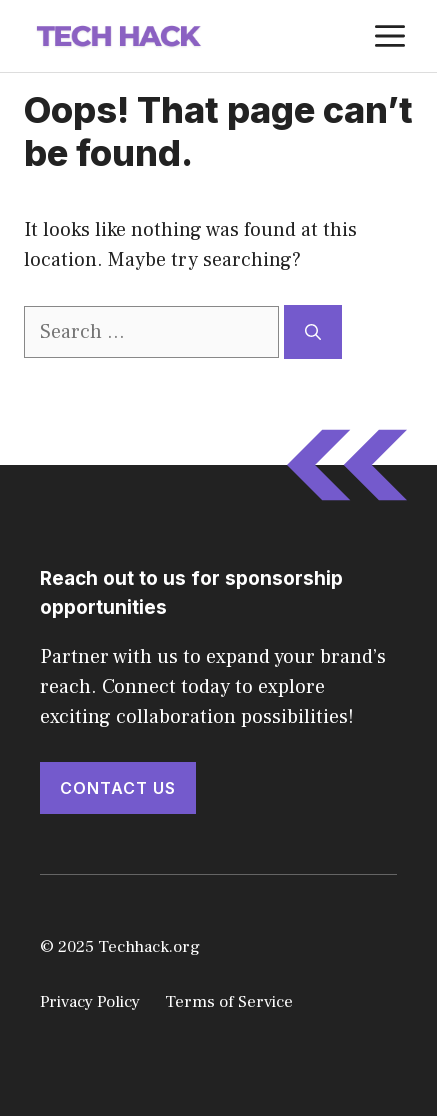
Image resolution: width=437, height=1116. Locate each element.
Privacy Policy (90, 1002)
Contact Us (118, 788)
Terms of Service (229, 1002)
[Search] (313, 332)
